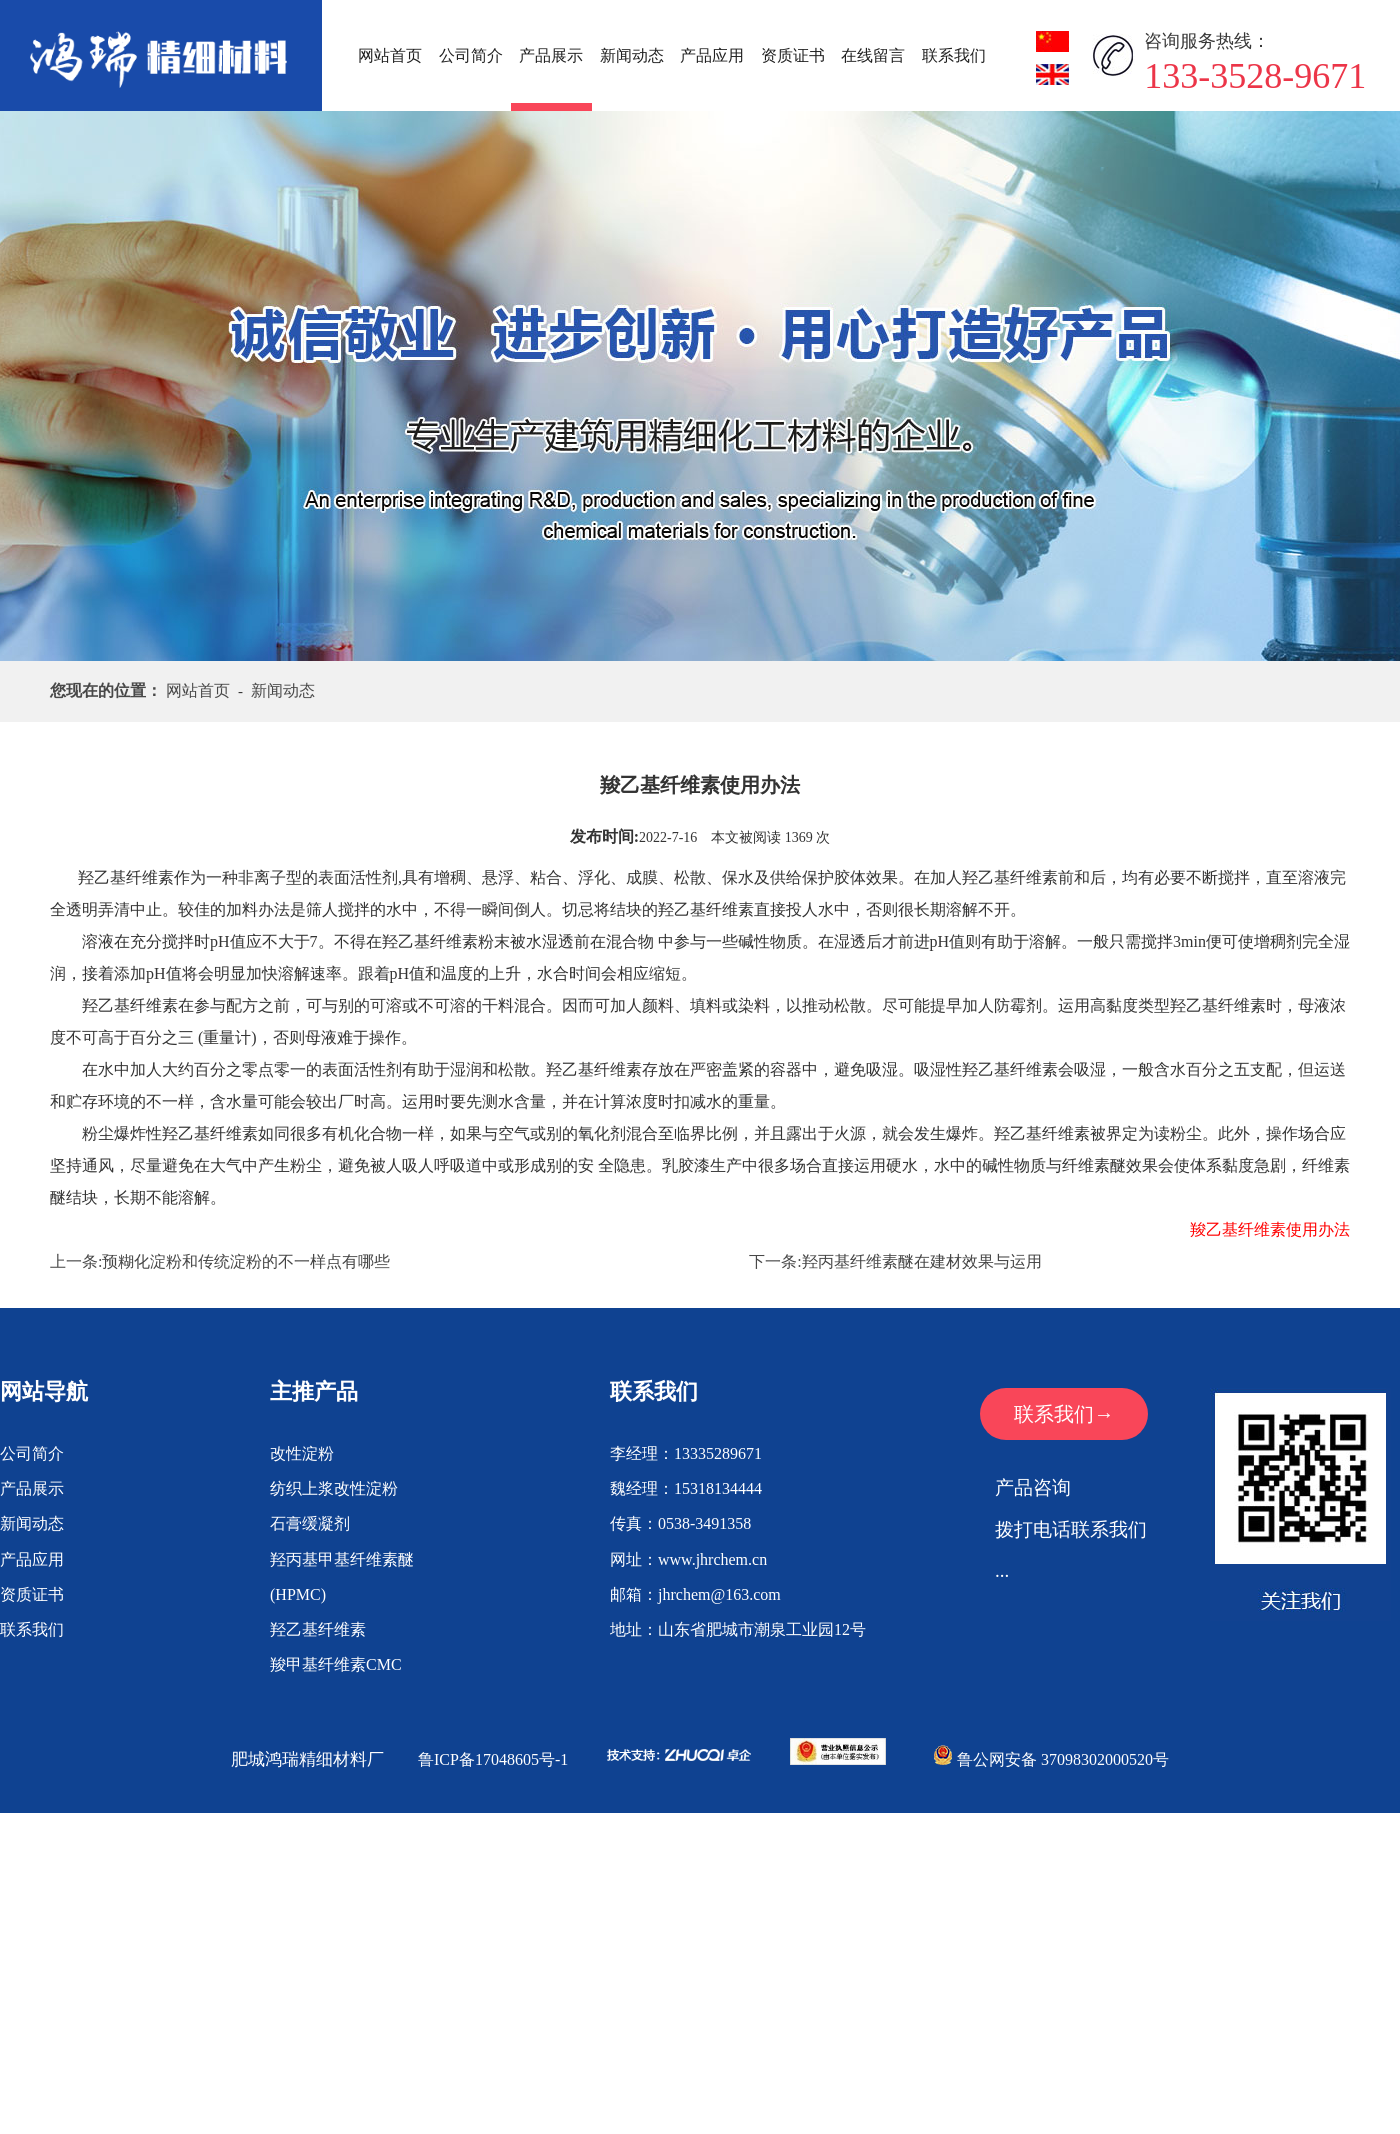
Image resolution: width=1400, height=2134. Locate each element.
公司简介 (471, 55)
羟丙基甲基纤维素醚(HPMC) (342, 1577)
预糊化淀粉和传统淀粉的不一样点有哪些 (246, 1261)
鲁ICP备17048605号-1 (493, 1759)
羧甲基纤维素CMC (336, 1664)
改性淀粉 (302, 1453)
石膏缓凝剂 (310, 1523)
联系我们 (954, 55)
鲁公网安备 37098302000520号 (1051, 1759)
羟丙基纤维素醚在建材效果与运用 (922, 1261)
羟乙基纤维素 (318, 1629)
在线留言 (873, 55)
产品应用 (712, 55)
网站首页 (390, 55)
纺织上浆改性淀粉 (334, 1488)
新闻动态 (632, 55)
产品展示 (551, 55)
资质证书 (793, 55)
